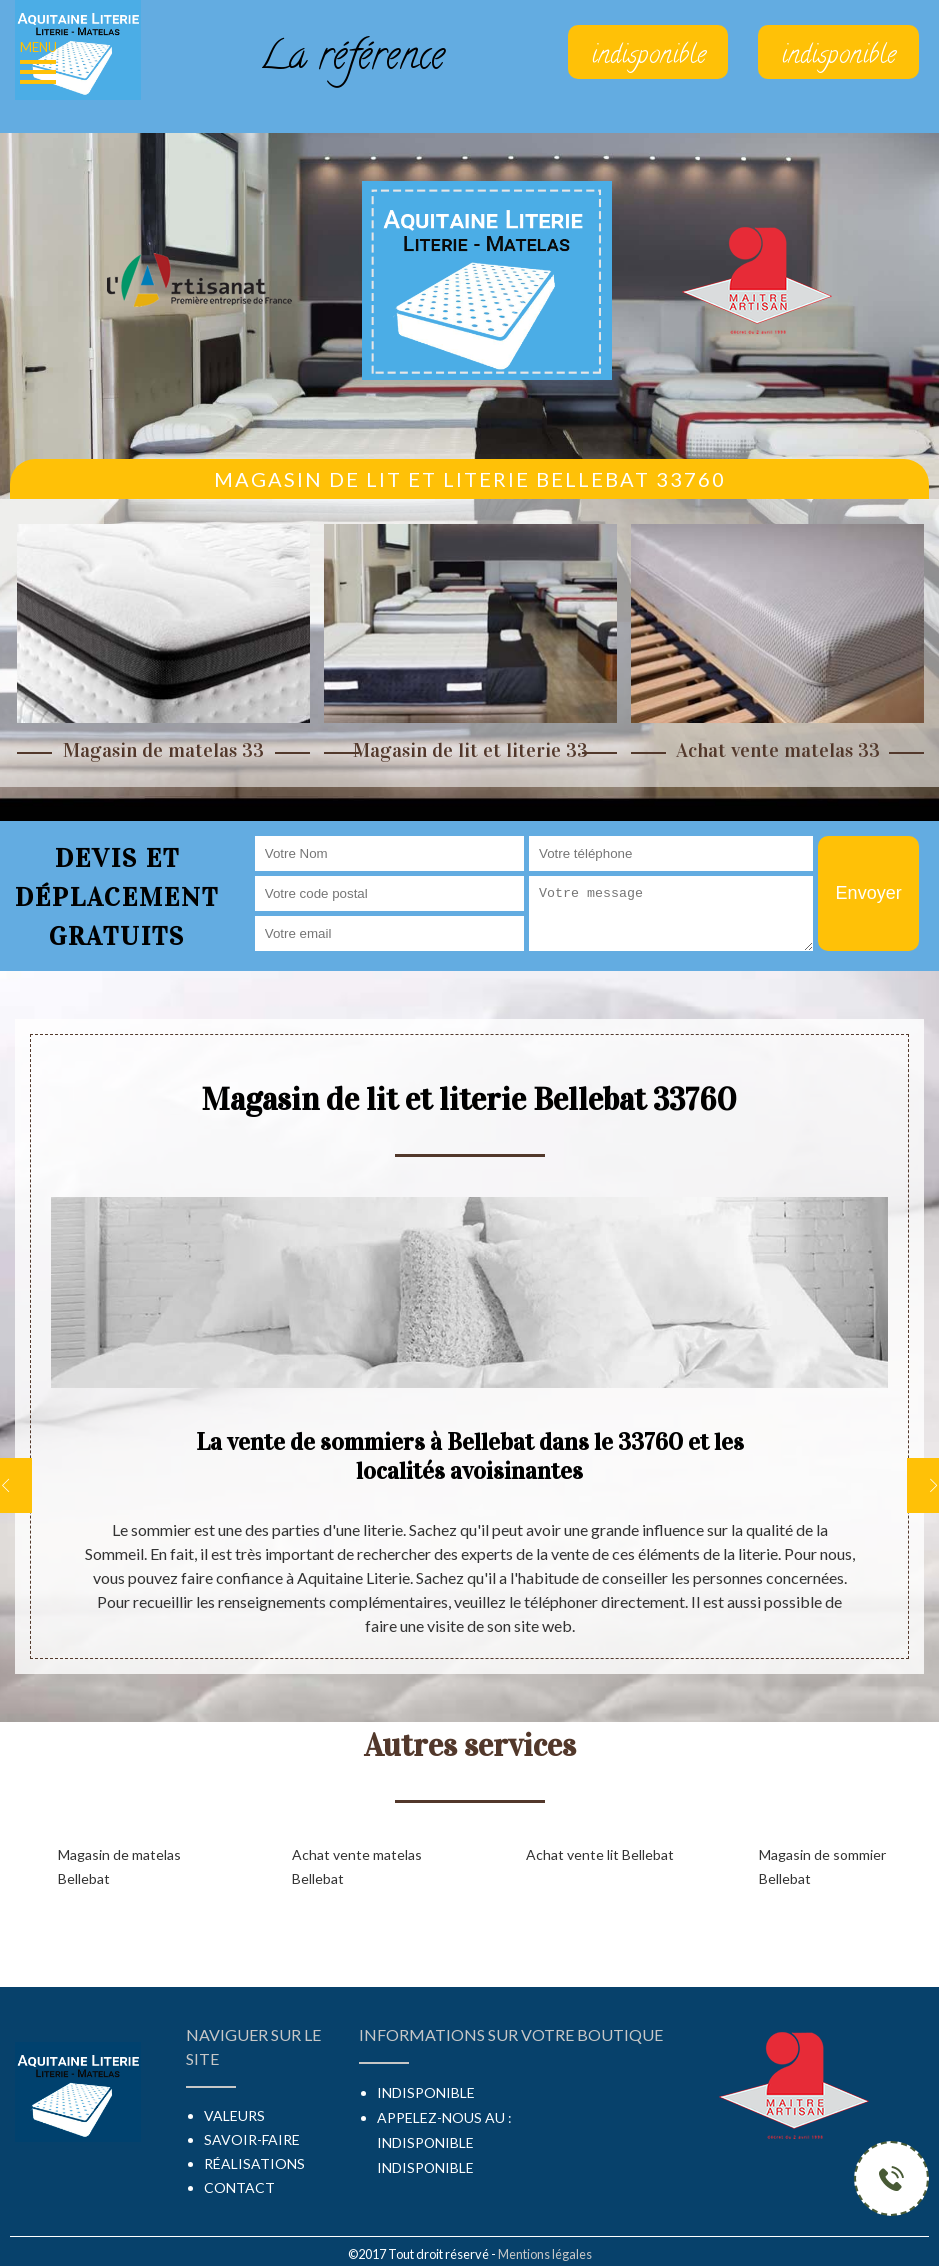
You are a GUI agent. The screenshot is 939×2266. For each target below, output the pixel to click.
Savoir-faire (252, 2139)
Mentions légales (545, 2254)
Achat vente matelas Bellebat (357, 1866)
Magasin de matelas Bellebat (119, 1866)
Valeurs (234, 2115)
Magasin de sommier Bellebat (822, 1866)
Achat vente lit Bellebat (600, 1854)
